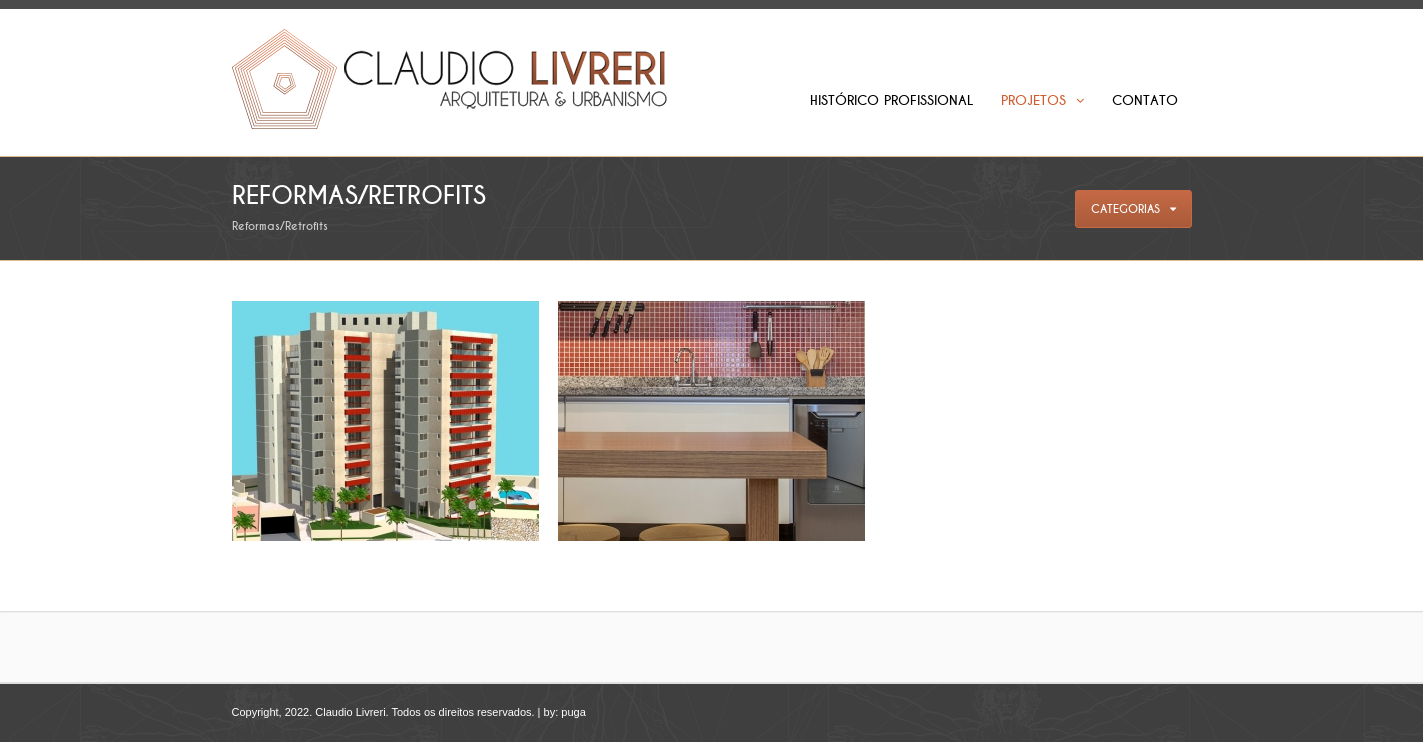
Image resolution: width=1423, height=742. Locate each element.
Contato (1145, 100)
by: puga (565, 712)
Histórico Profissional (891, 100)
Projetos (1042, 100)
